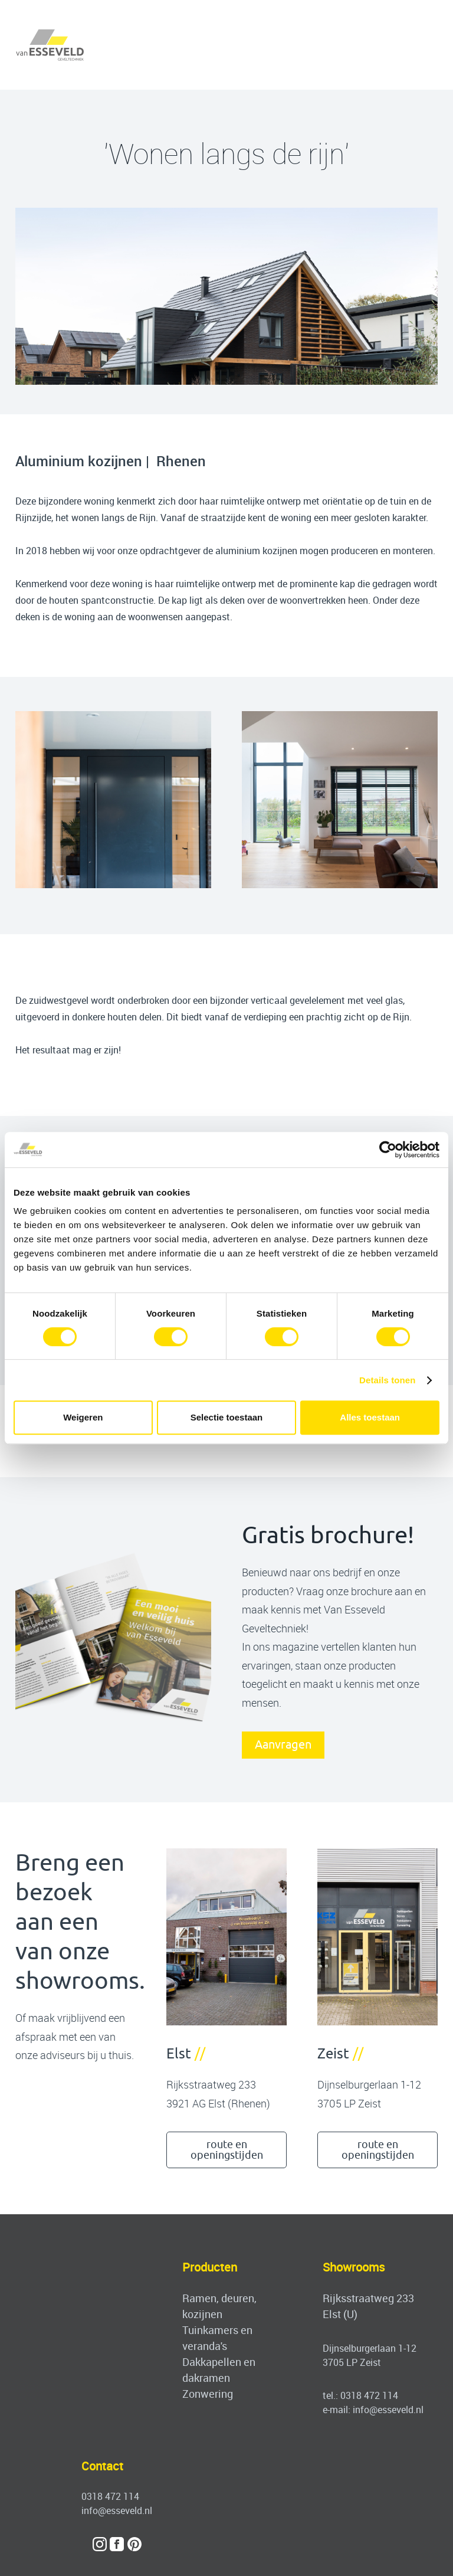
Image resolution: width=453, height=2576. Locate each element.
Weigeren (83, 1417)
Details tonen (387, 1380)
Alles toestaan (370, 1417)
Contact (102, 2466)
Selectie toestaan (227, 1417)
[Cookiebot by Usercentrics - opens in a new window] (387, 1149)
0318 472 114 (369, 2395)
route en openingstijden (227, 2150)
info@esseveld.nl (388, 2409)
